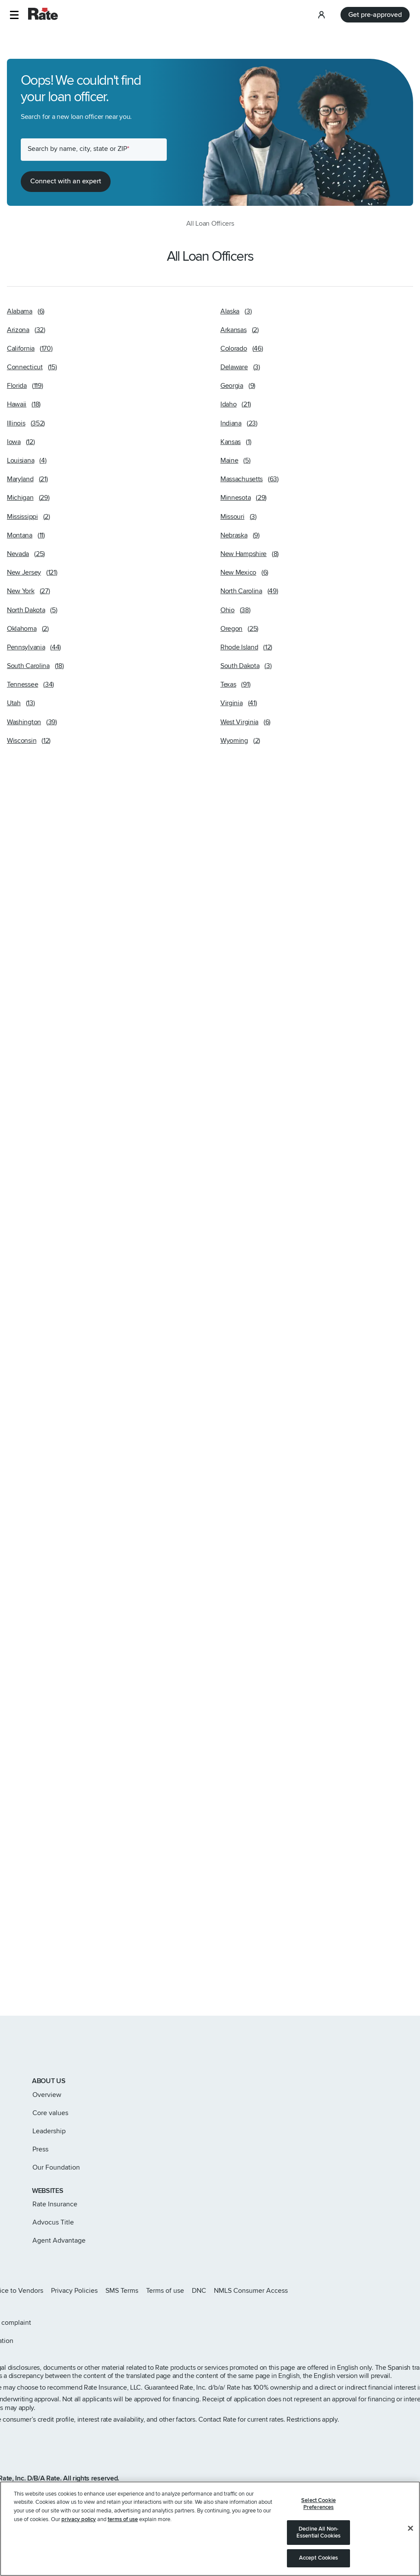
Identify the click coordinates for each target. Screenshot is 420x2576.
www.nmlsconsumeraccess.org (107, 2490)
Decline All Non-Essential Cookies (318, 2543)
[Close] (410, 2539)
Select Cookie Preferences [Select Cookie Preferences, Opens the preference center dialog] (318, 2515)
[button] (14, 15)
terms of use (123, 2530)
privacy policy (78, 2530)
